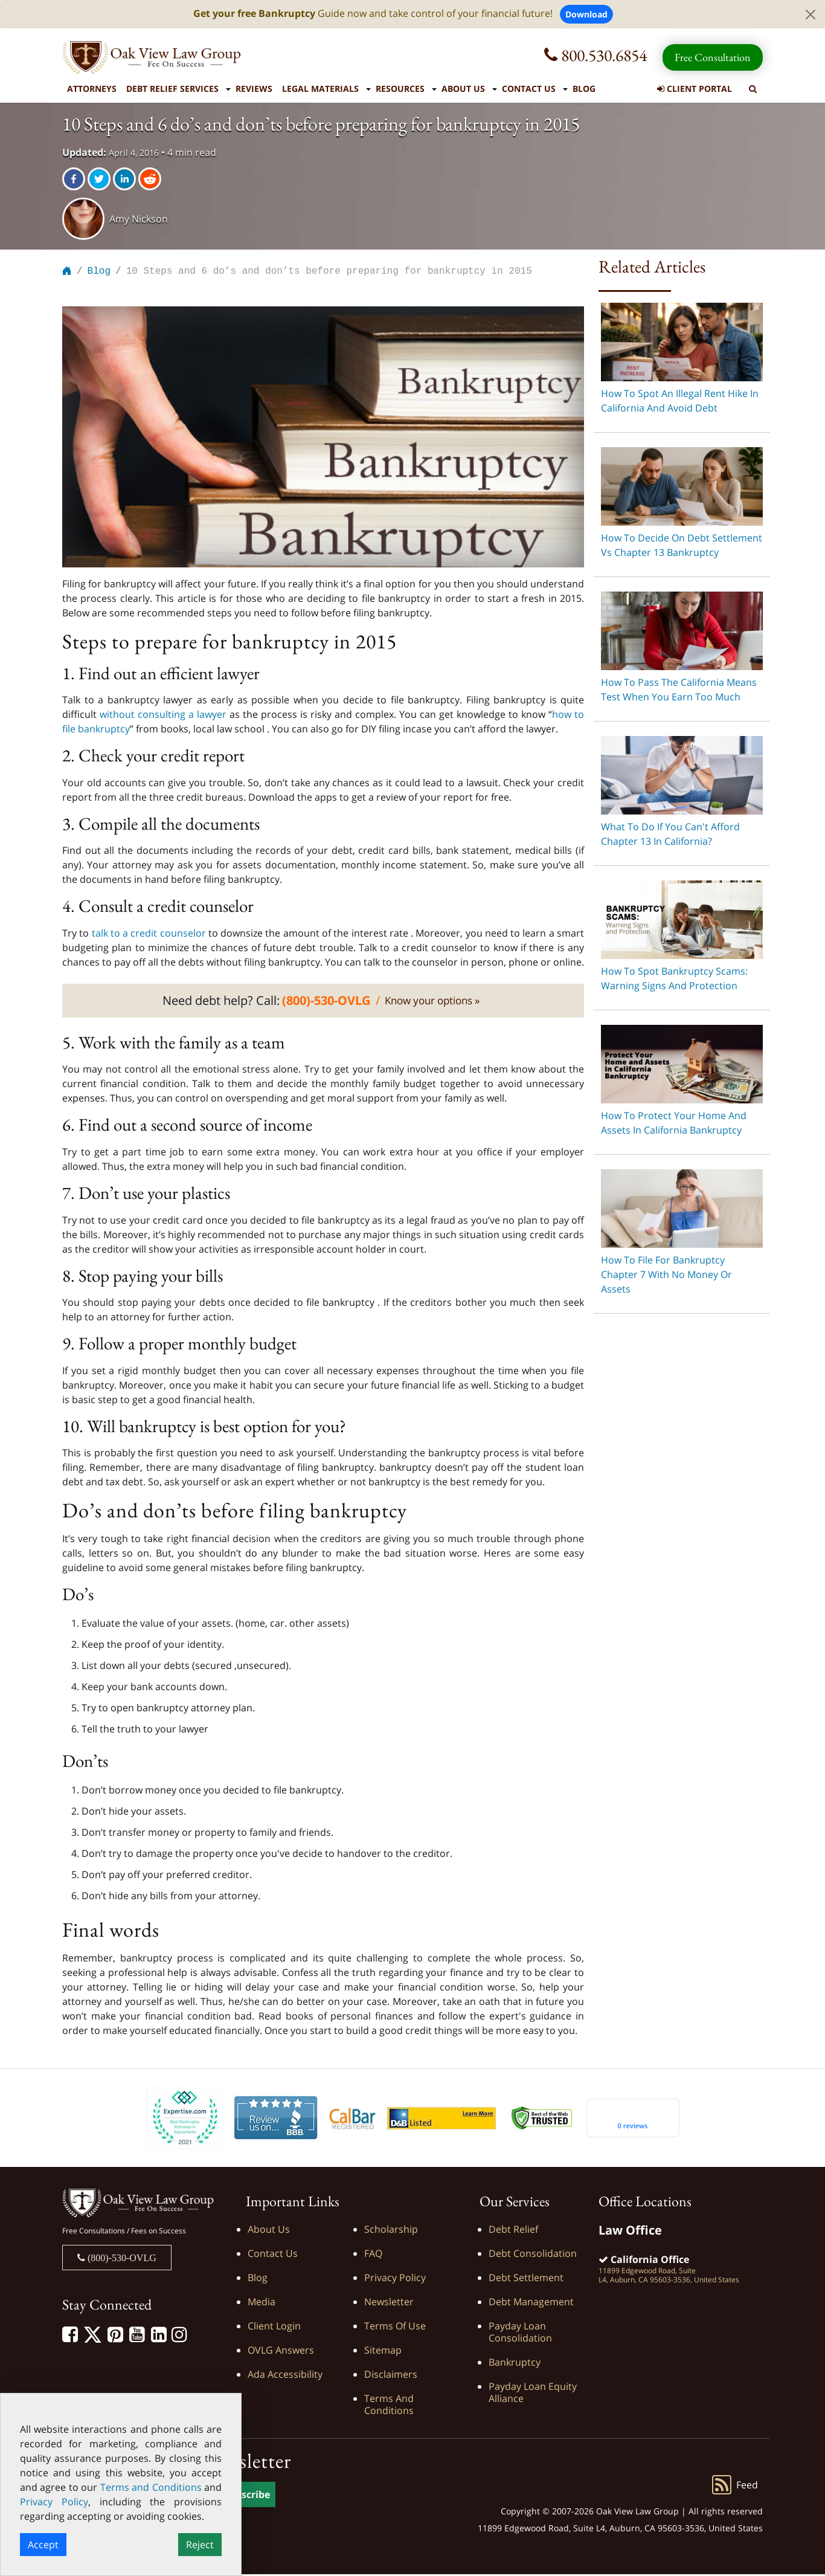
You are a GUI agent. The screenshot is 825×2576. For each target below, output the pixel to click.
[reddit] (151, 179)
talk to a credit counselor (147, 934)
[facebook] (75, 179)
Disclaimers (390, 2376)
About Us (463, 88)
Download (586, 14)
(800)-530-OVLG (120, 2259)
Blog (584, 88)
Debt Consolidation (533, 2255)
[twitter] (100, 179)
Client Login (274, 2327)
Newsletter (389, 2303)
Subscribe (246, 2496)
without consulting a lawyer (165, 716)
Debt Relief (513, 2231)
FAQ (373, 2255)
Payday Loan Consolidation (520, 2333)
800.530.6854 (595, 55)
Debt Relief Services (172, 88)
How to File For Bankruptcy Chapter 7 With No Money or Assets (666, 1274)
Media (261, 2303)
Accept (43, 2544)
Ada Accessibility (285, 2376)
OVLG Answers (281, 2351)
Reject (200, 2544)
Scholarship (391, 2231)
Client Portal (694, 88)
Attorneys (92, 88)
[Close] (810, 14)
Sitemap (383, 2351)
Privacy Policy (395, 2279)
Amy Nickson (138, 218)
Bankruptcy (515, 2364)
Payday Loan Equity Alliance (533, 2394)
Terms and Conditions (389, 2406)
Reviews (254, 88)
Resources (400, 88)
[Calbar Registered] (352, 2119)
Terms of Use (395, 2327)
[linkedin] (125, 179)
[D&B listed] (441, 2118)
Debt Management (531, 2303)
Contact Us (529, 88)
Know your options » (432, 1002)
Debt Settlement (526, 2279)
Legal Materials (320, 88)
